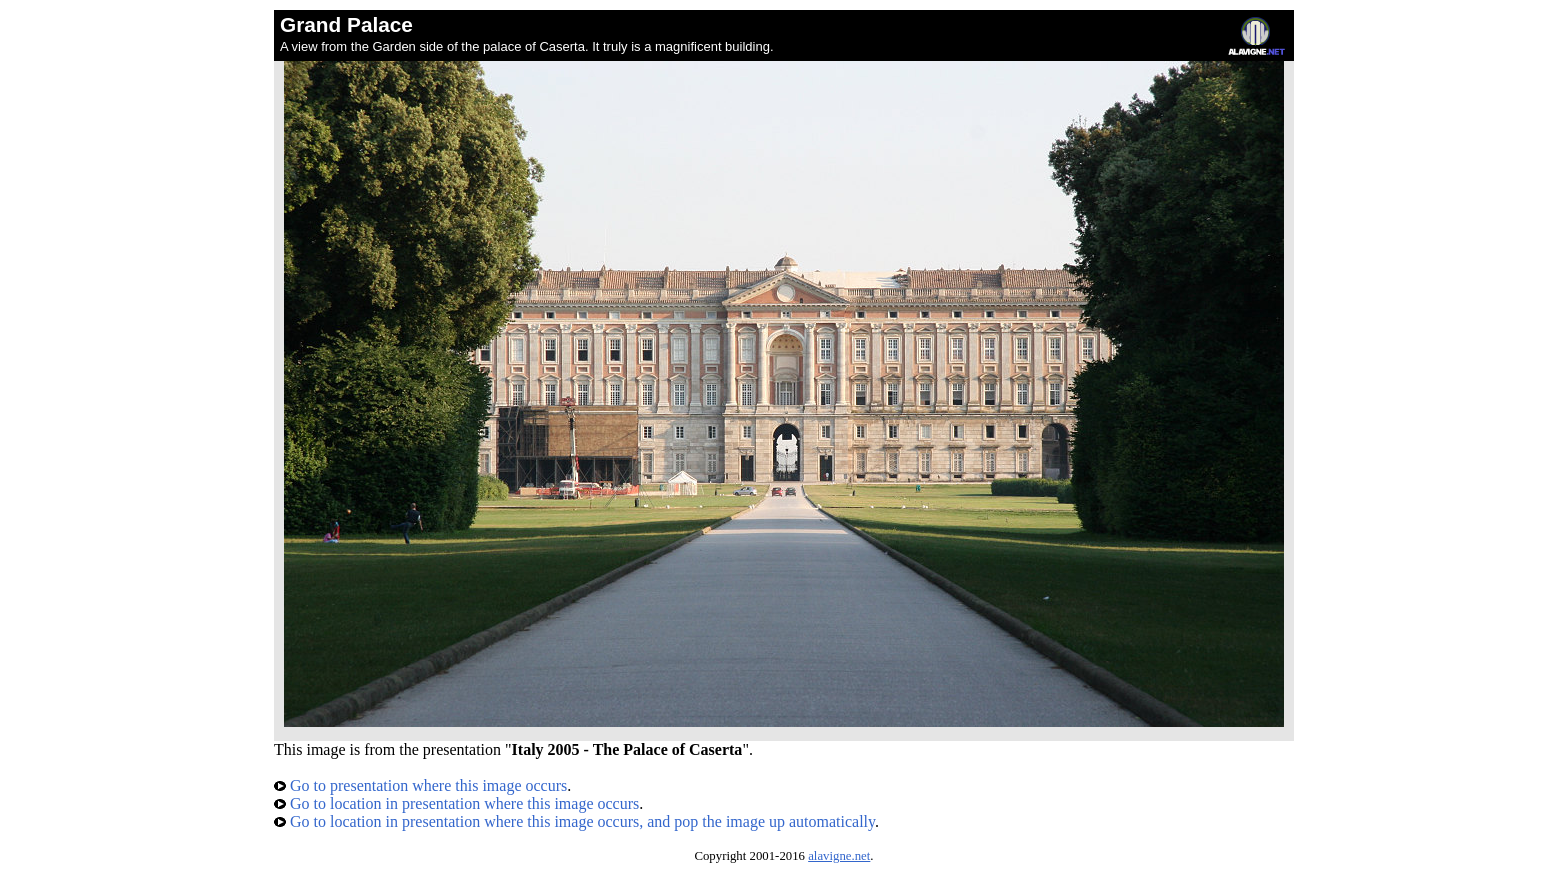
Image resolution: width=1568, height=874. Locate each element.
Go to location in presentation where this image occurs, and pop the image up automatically (574, 821)
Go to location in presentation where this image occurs (456, 803)
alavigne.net (839, 856)
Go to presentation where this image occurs (420, 785)
